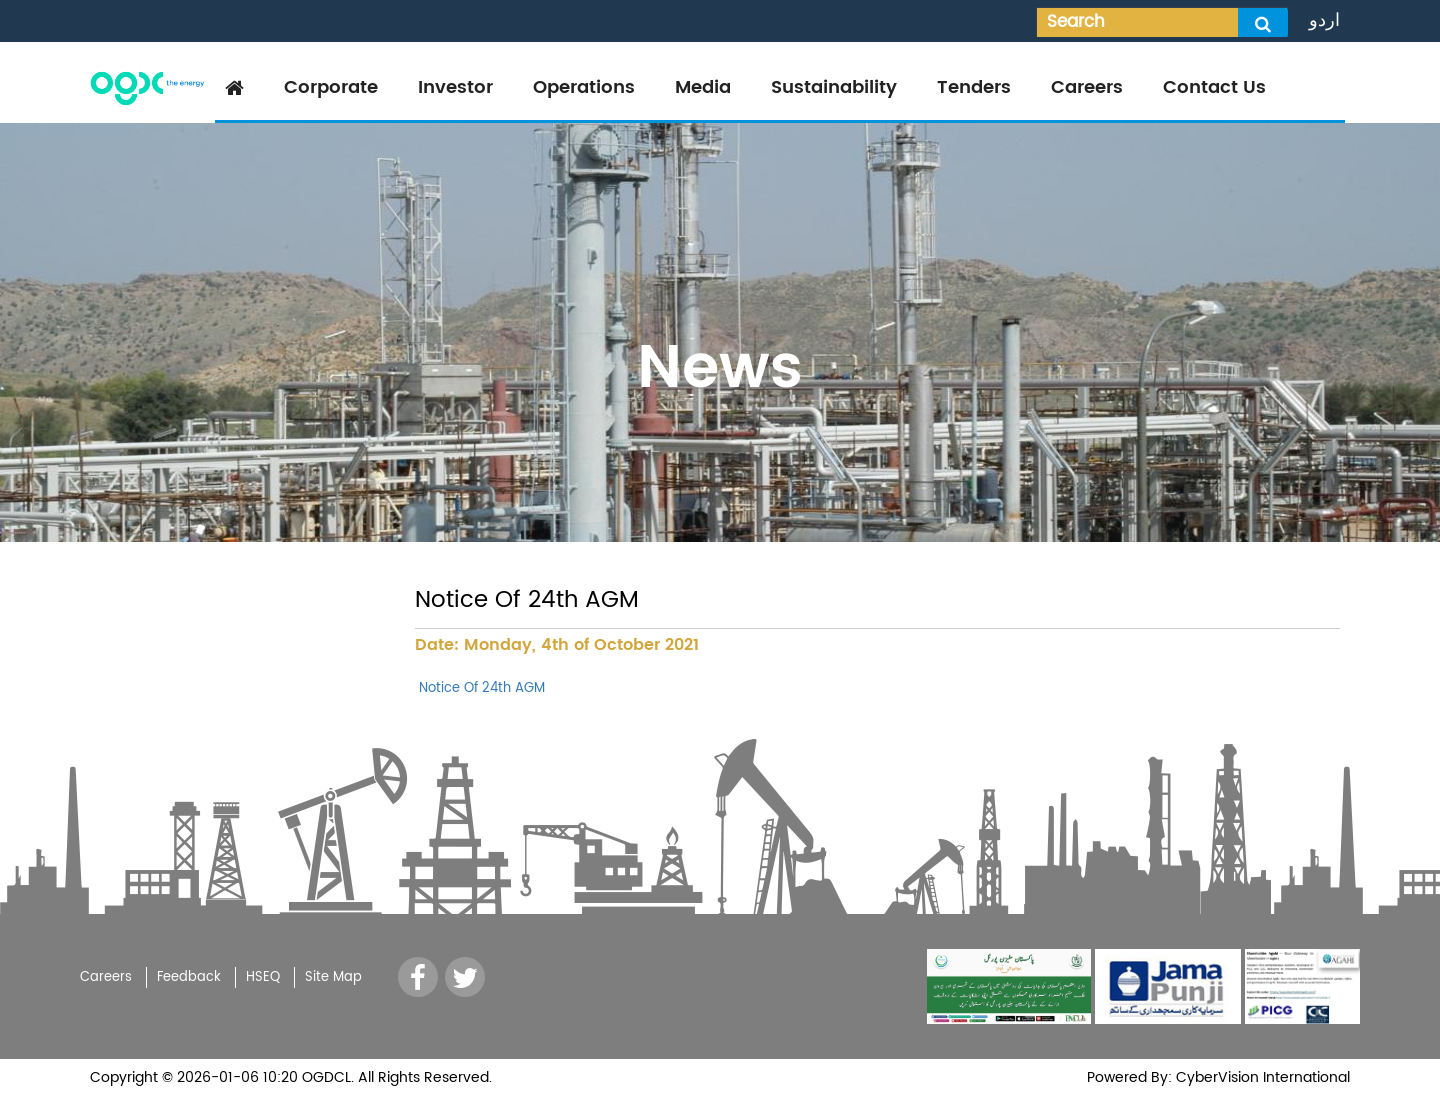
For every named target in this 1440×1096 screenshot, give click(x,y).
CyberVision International (1261, 1077)
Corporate (331, 87)
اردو (1324, 20)
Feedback (189, 977)
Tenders (974, 87)
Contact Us (1214, 87)
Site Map (333, 977)
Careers (1087, 87)
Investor (455, 87)
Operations (584, 87)
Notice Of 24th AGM (480, 688)
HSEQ (263, 977)
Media (703, 87)
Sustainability (834, 87)
